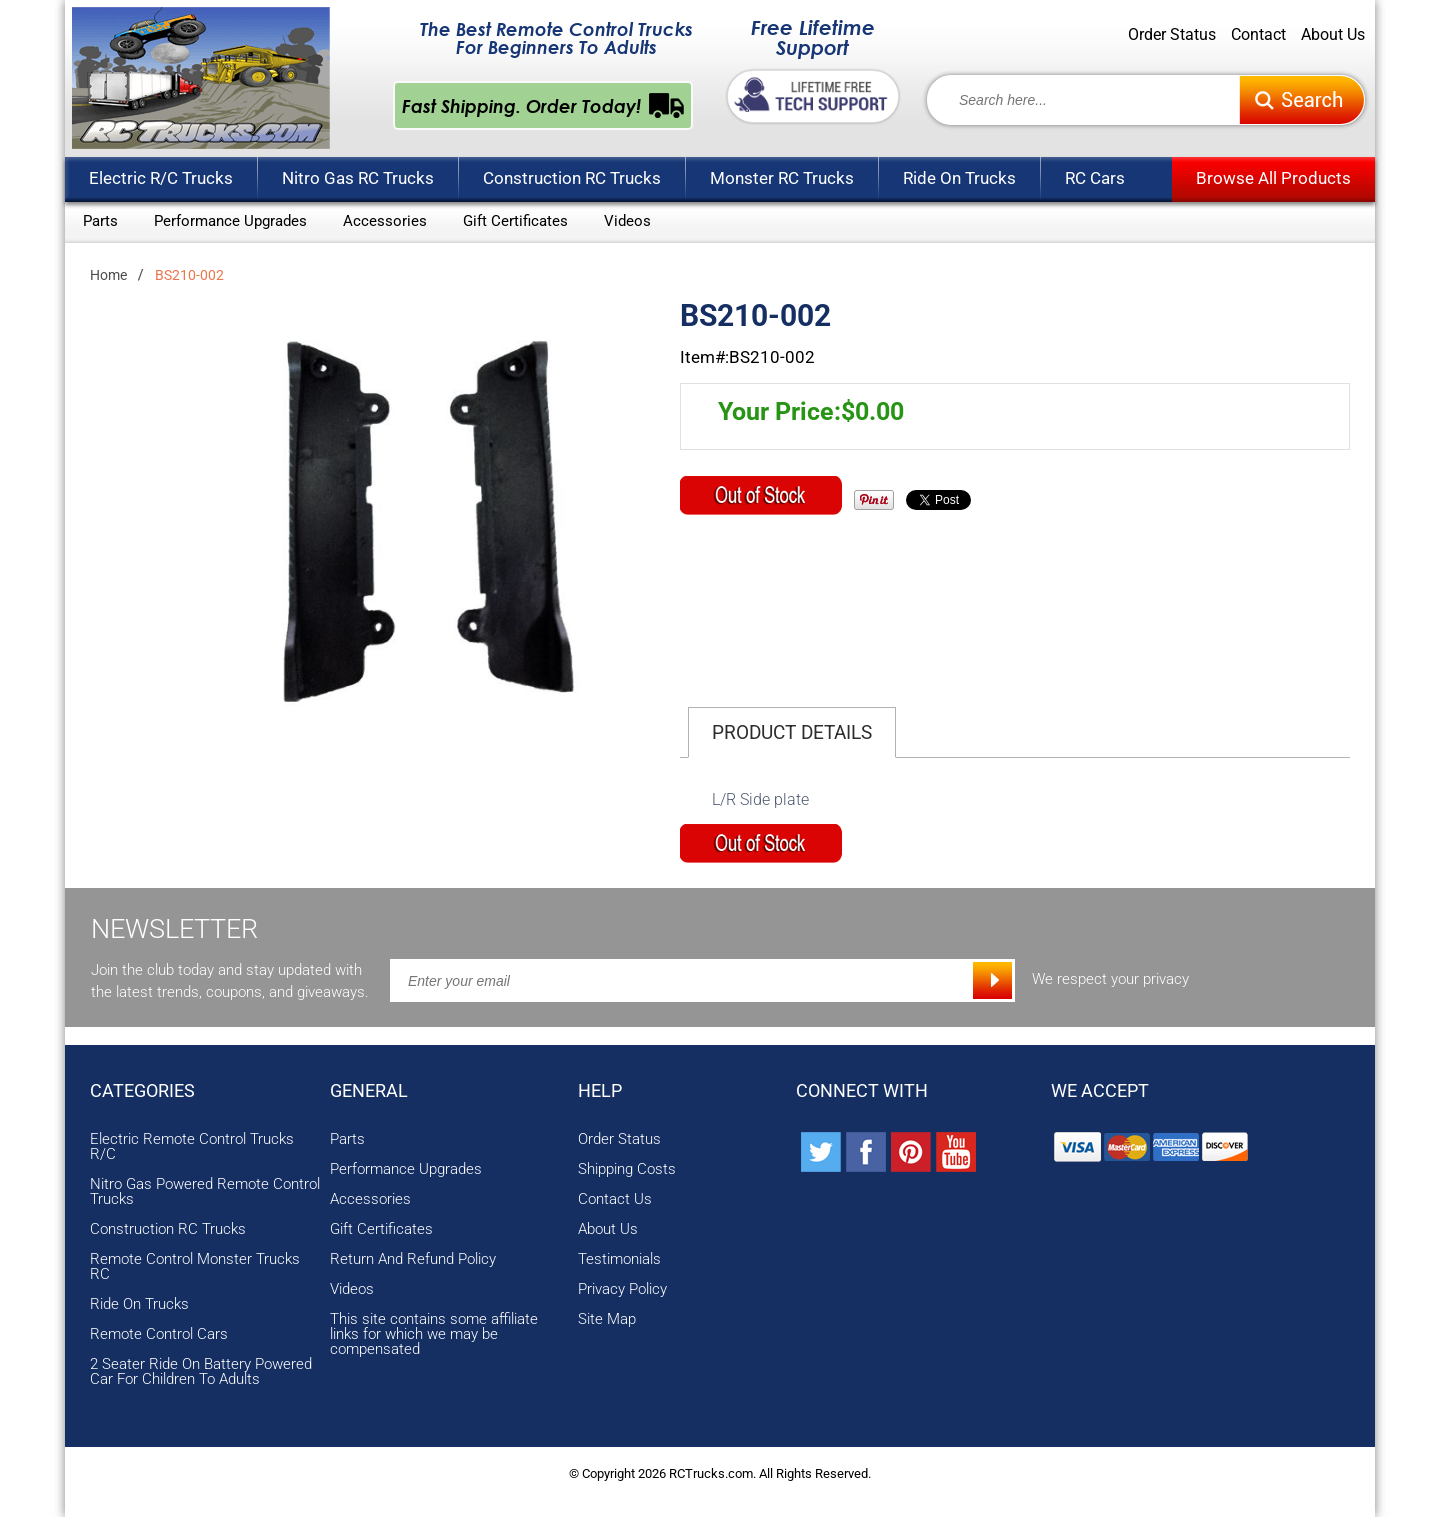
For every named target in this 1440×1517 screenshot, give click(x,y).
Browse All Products (1273, 178)
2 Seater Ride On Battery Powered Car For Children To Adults (201, 1372)
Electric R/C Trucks (161, 178)
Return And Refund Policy (413, 1259)
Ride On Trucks (959, 178)
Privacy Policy (622, 1289)
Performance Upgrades (230, 221)
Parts (100, 221)
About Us (1333, 35)
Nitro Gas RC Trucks (358, 178)
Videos (627, 221)
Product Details (792, 732)
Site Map (607, 1319)
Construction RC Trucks (572, 178)
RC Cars (1095, 178)
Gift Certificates (515, 221)
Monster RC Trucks (782, 178)
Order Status (1172, 35)
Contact (1258, 35)
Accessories (385, 221)
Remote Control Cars (159, 1334)
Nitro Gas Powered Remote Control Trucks (205, 1192)
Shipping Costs (627, 1169)
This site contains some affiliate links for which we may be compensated (434, 1334)
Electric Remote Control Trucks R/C (192, 1147)
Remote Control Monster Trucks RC (195, 1267)
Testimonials (619, 1259)
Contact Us (615, 1199)
